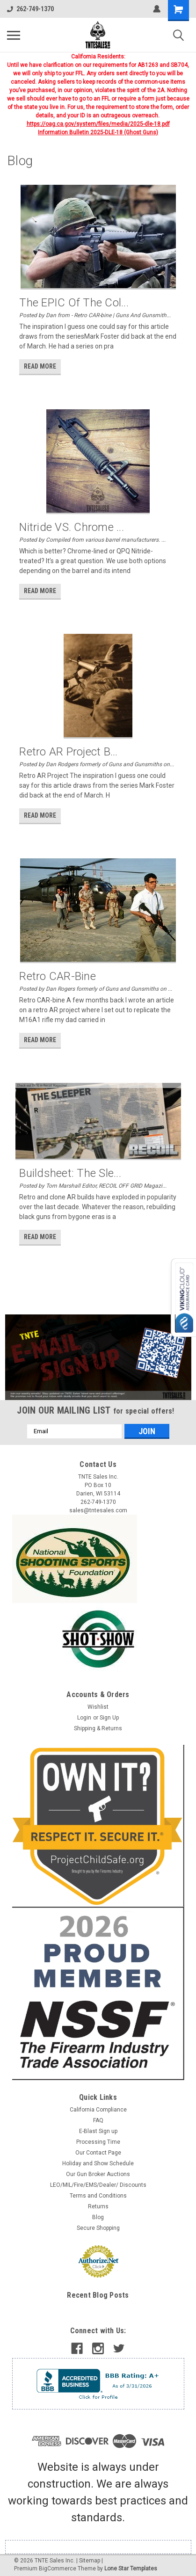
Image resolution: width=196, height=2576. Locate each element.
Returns (98, 2206)
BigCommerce (57, 2568)
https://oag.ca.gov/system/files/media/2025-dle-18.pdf (98, 124)
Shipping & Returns (98, 1728)
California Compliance (98, 2109)
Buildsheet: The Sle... (70, 1173)
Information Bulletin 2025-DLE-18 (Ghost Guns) (98, 132)
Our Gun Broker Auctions (98, 2174)
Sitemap (89, 2560)
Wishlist (98, 1707)
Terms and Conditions (98, 2195)
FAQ (98, 2120)
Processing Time (98, 2142)
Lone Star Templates (130, 2568)
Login (84, 1717)
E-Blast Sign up (98, 2131)
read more (40, 366)
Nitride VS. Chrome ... (71, 527)
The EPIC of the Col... (74, 302)
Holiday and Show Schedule (98, 2163)
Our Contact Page (98, 2152)
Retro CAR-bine (57, 976)
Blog (98, 2217)
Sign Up (109, 1717)
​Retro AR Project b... (68, 751)
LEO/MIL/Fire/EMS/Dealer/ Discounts (98, 2185)
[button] (98, 1357)
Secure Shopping (98, 2228)
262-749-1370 (30, 9)
